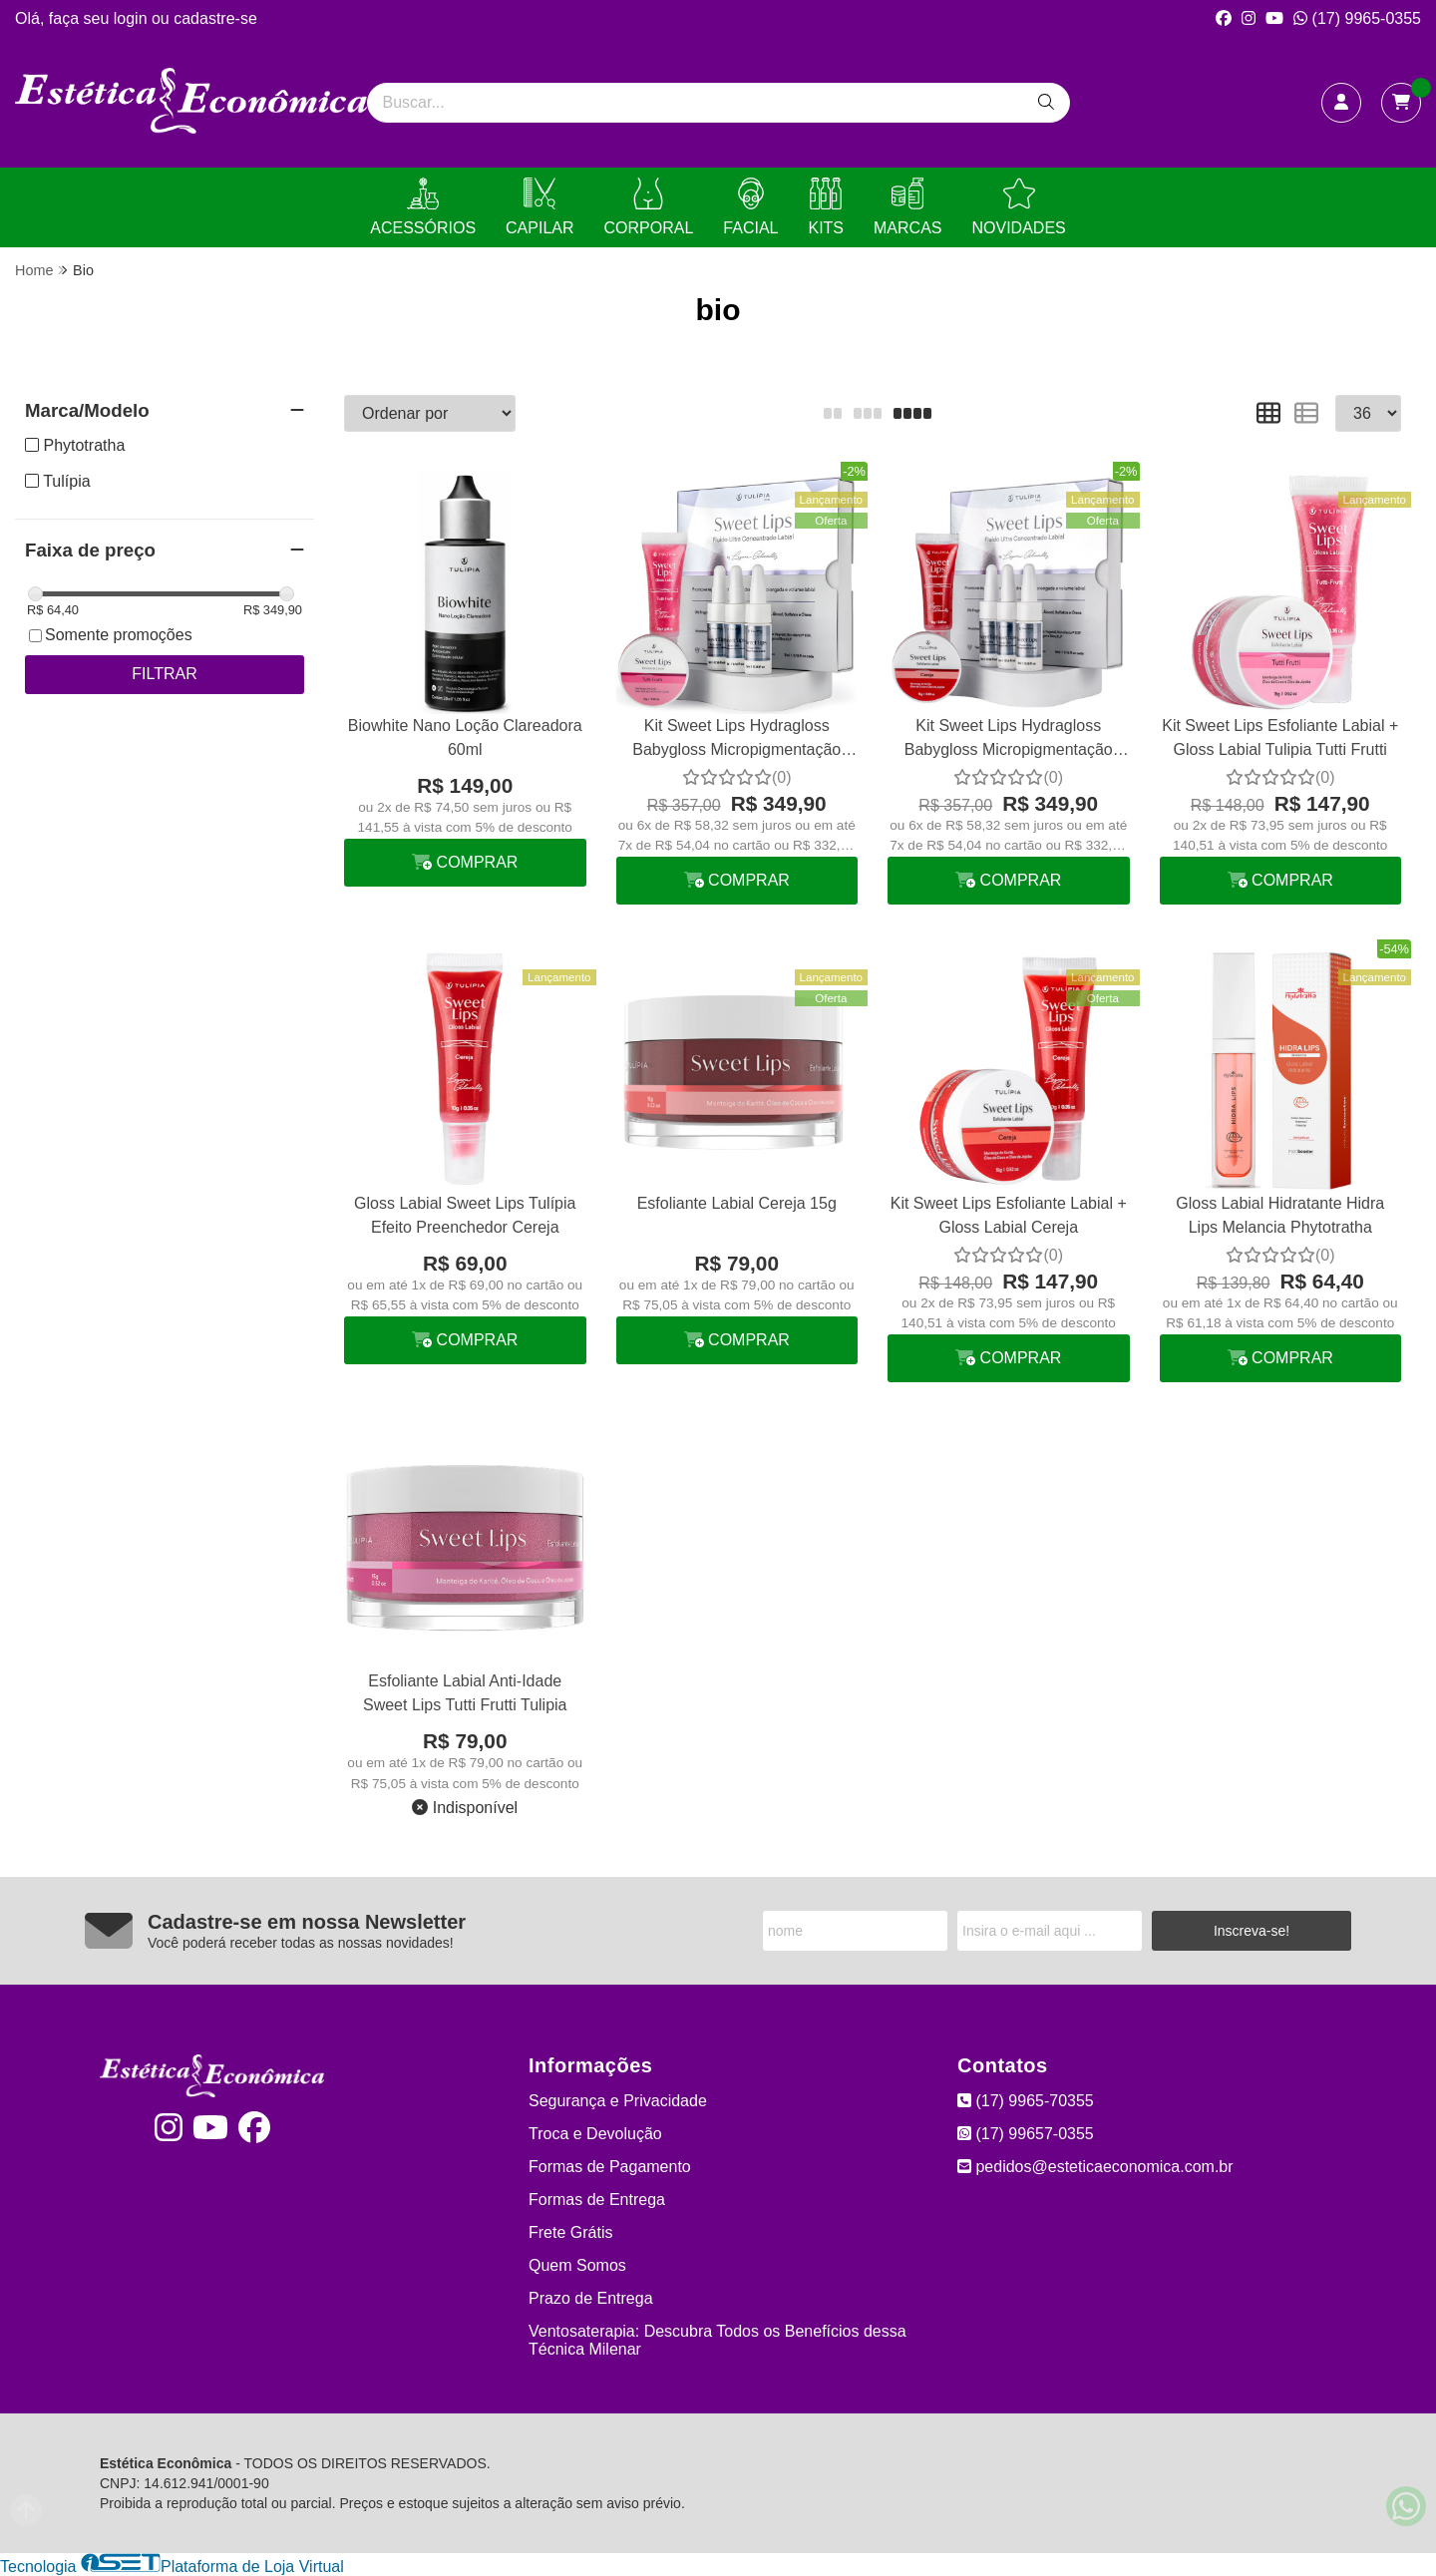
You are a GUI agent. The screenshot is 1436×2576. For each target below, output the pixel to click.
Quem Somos (577, 2265)
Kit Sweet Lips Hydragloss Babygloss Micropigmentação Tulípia (736, 740)
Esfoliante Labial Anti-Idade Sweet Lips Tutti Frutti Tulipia (465, 1692)
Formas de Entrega (597, 2199)
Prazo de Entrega (591, 2298)
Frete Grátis (570, 2232)
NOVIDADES (1018, 207)
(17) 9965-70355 (1025, 2100)
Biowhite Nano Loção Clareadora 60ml (465, 737)
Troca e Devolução (595, 2133)
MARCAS (907, 207)
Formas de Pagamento (610, 2166)
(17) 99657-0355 (1025, 2133)
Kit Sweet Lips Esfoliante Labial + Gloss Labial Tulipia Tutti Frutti (1280, 737)
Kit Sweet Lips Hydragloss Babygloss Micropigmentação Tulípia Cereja (1008, 740)
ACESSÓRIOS (423, 207)
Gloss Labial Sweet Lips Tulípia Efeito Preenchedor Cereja (464, 1215)
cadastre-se (215, 18)
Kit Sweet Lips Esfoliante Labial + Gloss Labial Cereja (1009, 1215)
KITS (826, 207)
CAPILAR (539, 207)
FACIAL (750, 207)
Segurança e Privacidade (618, 2100)
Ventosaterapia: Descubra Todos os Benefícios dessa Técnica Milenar (717, 2340)
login (133, 18)
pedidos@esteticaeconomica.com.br (1095, 2166)
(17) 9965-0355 (1357, 18)
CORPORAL (649, 207)
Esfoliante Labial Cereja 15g (737, 1203)
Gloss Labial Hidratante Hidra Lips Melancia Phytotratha (1280, 1215)
